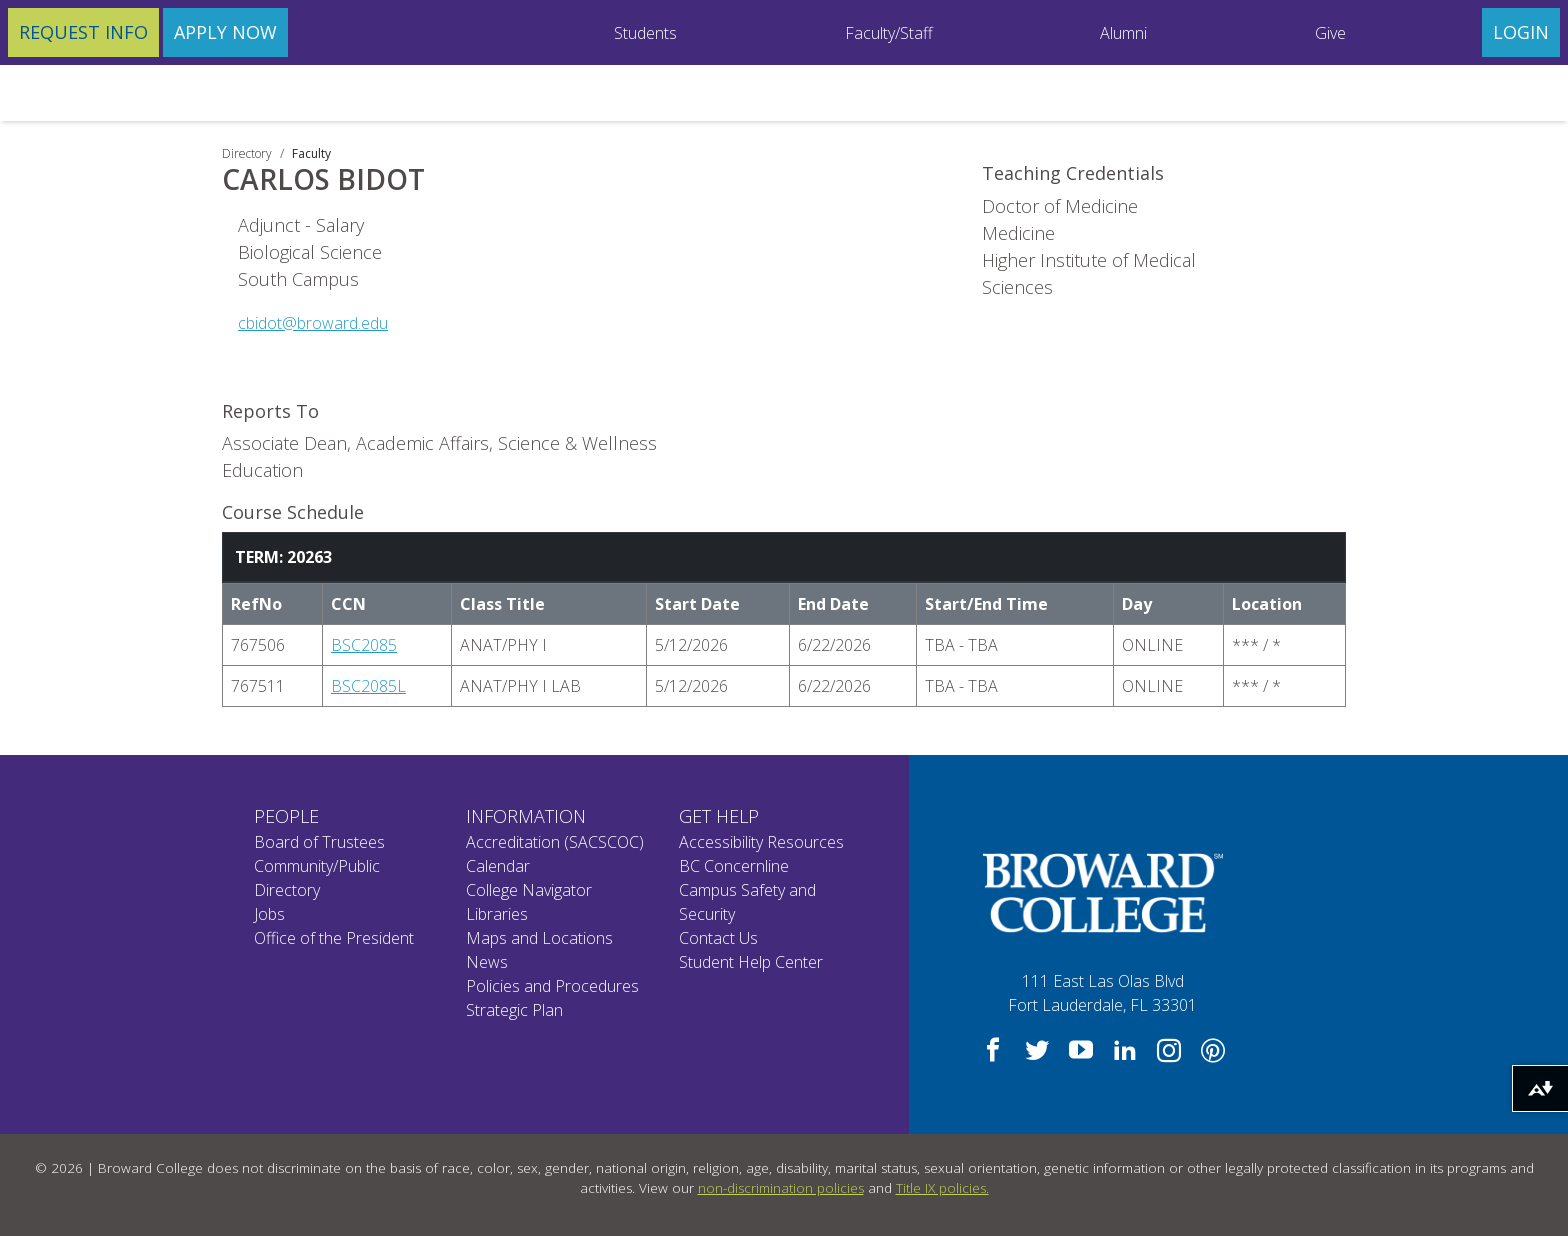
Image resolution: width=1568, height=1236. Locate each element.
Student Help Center (751, 962)
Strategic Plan (514, 1010)
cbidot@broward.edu (313, 323)
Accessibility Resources (761, 842)
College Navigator (529, 890)
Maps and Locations (539, 938)
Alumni (1123, 33)
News (487, 962)
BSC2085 (364, 645)
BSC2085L (368, 686)
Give (1330, 33)
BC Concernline (734, 866)
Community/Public (317, 866)
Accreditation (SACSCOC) (555, 842)
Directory (247, 153)
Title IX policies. (942, 1188)
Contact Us (718, 938)
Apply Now (225, 32)
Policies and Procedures (552, 986)
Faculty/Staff (889, 33)
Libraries (497, 914)
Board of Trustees (319, 842)
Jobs (269, 914)
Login (1521, 32)
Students (645, 33)
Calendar (498, 866)
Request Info (83, 32)
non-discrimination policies (781, 1188)
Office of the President (334, 938)
